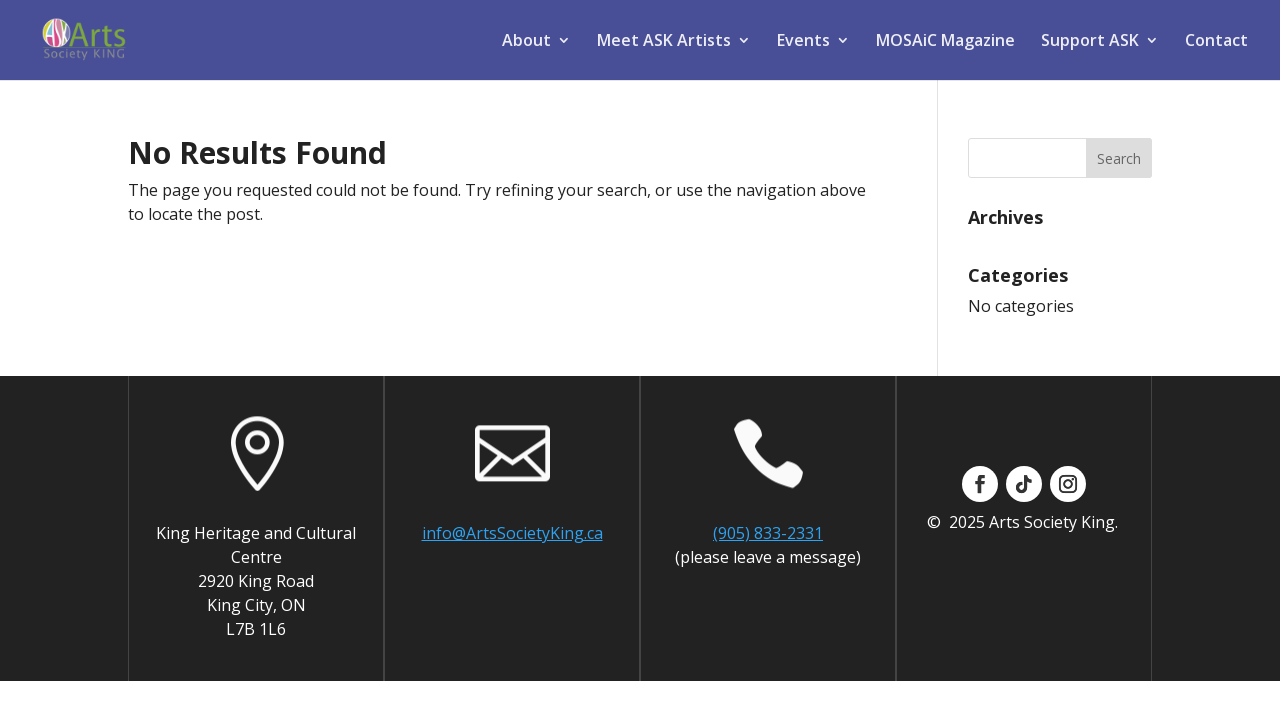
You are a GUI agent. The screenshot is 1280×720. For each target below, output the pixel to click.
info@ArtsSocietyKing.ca (512, 533)
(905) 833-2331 (768, 533)
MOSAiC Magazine (945, 42)
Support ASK (1090, 42)
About (526, 42)
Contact (1216, 42)
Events (803, 42)
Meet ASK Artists (664, 42)
